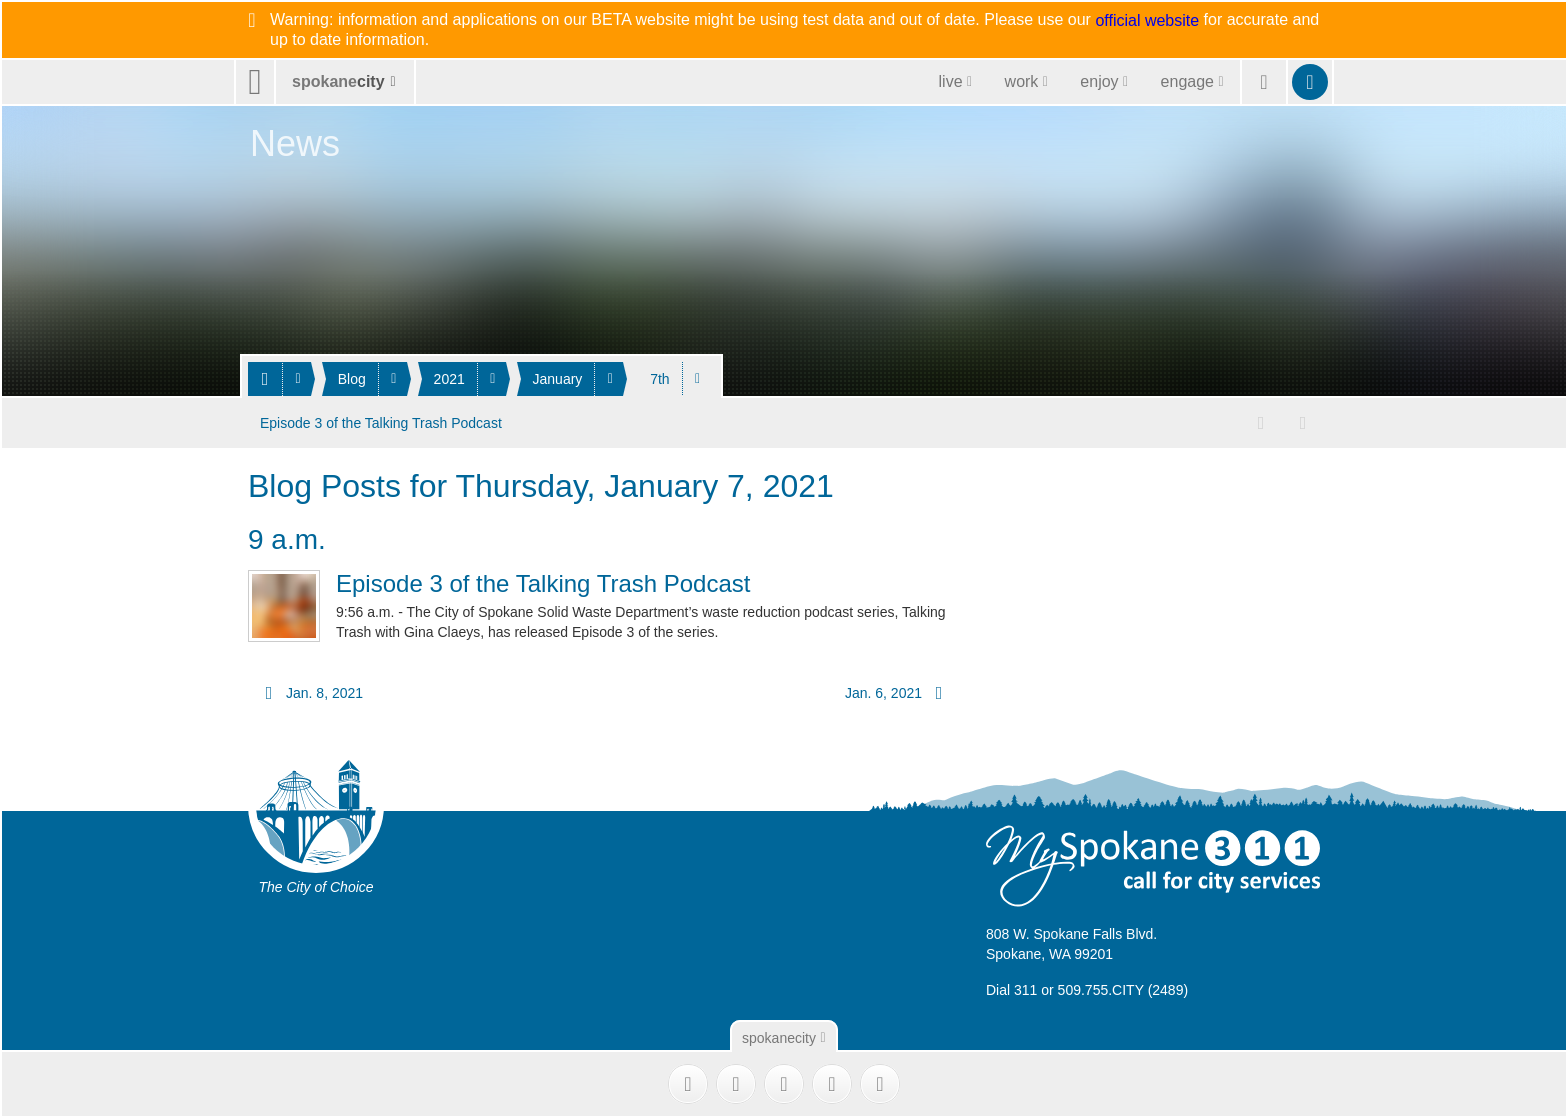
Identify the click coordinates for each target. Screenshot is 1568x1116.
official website (1147, 21)
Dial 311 (1011, 987)
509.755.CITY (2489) (1123, 987)
